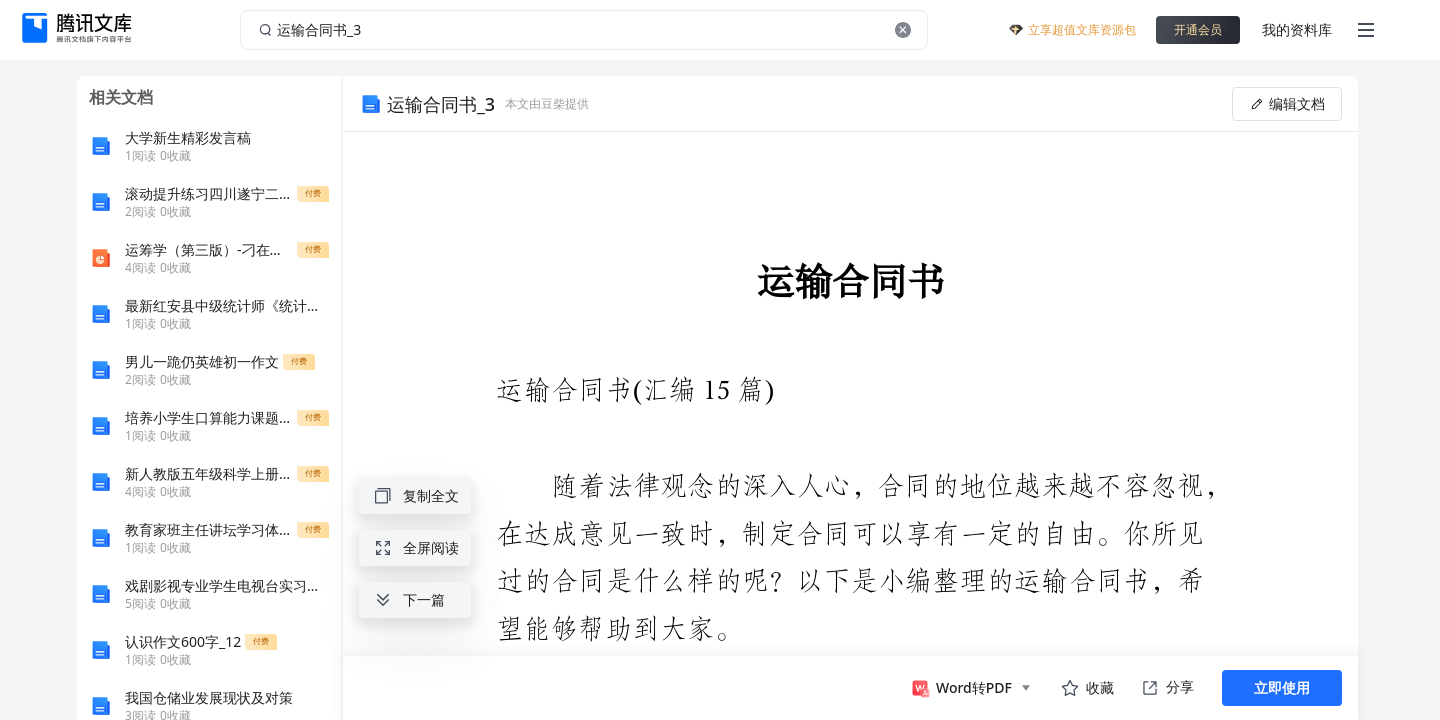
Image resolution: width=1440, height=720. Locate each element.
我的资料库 (1297, 29)
